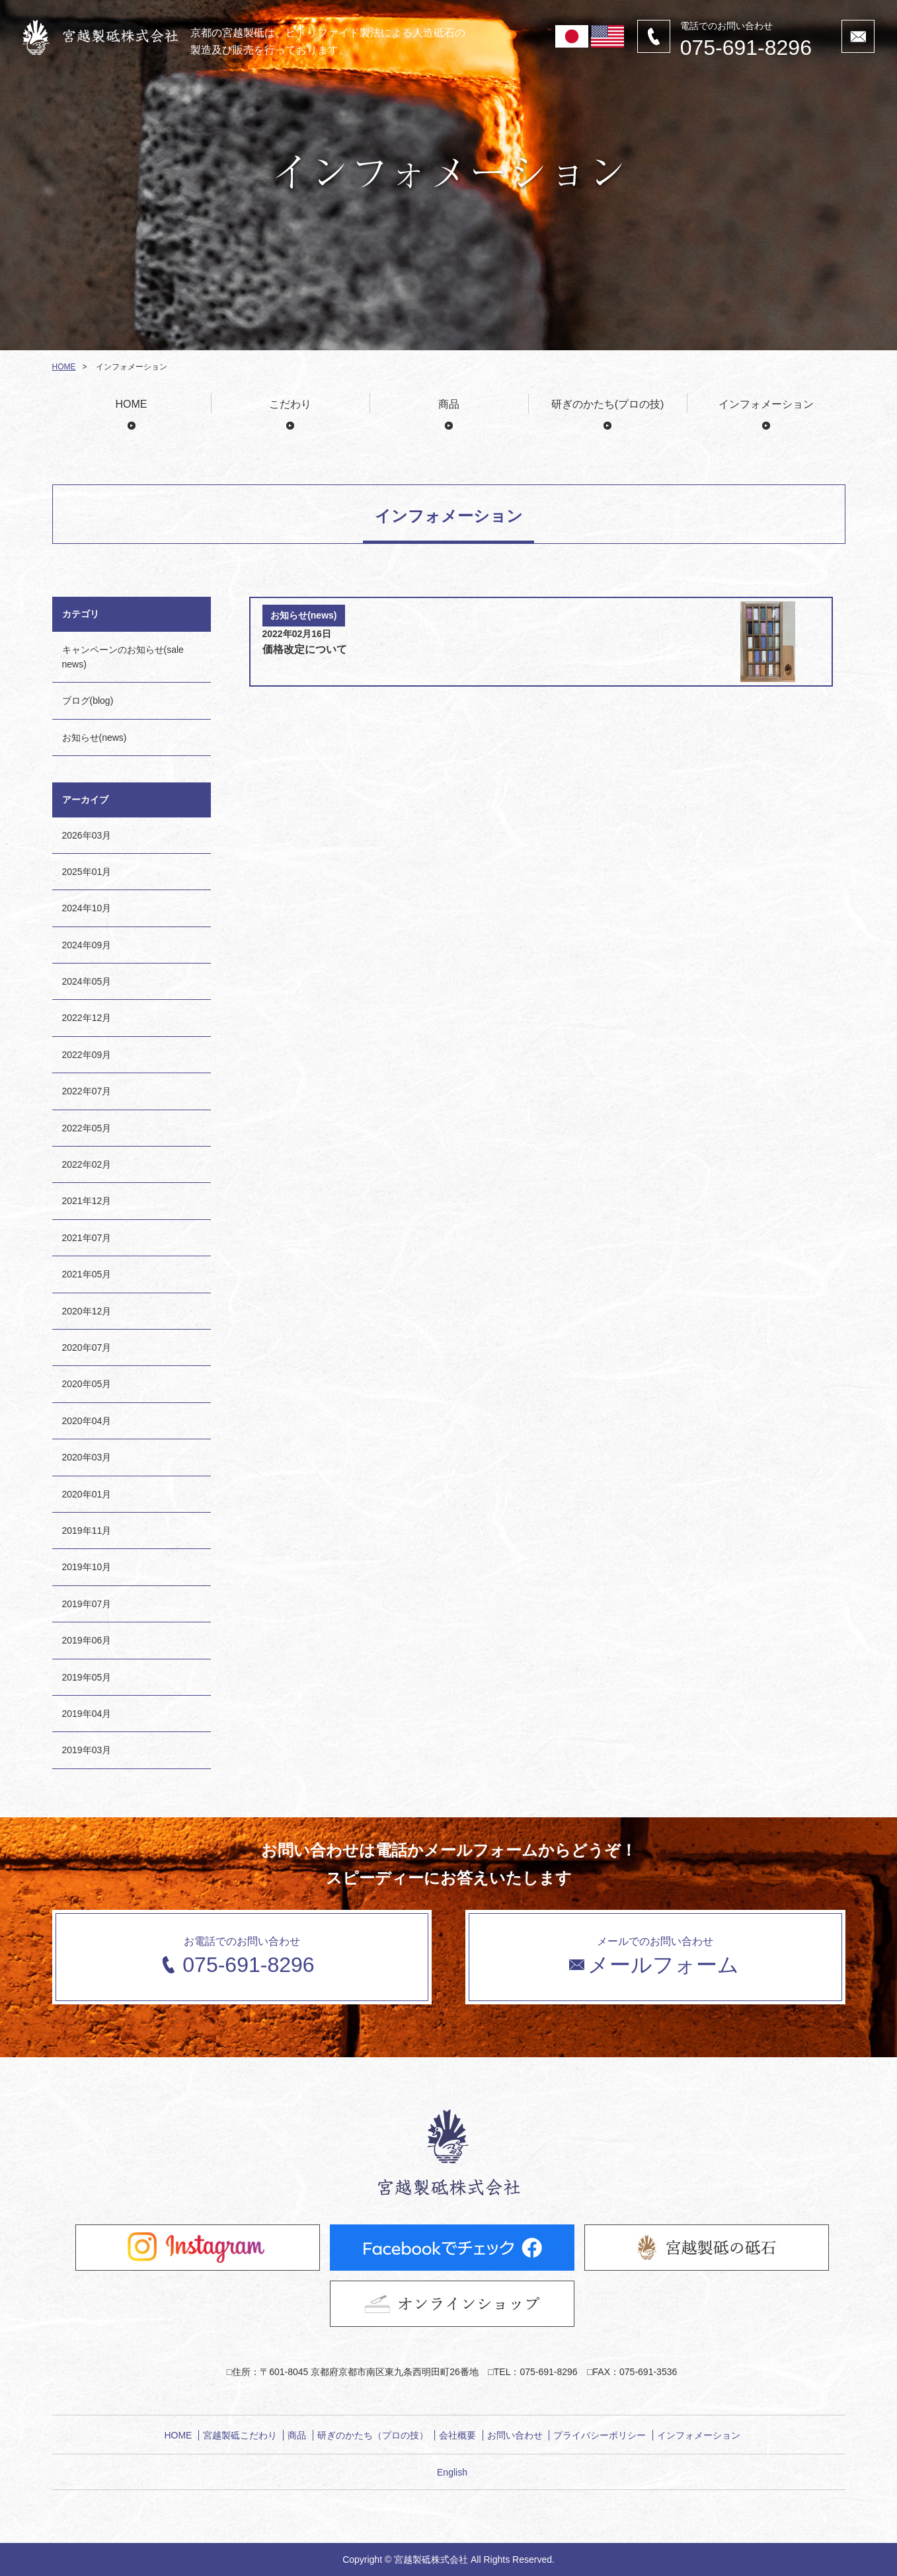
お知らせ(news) (94, 737)
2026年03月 (87, 835)
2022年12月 (87, 1017)
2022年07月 (87, 1091)
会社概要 (457, 2435)
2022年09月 (87, 1054)
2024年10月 (87, 908)
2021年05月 (87, 1274)
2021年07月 (87, 1237)
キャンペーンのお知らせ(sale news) (123, 656)
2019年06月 (87, 1640)
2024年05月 (87, 981)
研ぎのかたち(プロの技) (607, 404)
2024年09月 (87, 945)
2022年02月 (87, 1164)
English (452, 2472)
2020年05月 (87, 1384)
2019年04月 (87, 1713)
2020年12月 (87, 1311)
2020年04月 (87, 1421)
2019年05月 (87, 1677)
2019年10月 (87, 1567)
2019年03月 (87, 1750)
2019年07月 (87, 1604)
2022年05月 (87, 1128)
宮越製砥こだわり (240, 2435)
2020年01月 (87, 1494)
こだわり (290, 404)
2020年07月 (87, 1347)
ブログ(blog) (88, 700)
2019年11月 (87, 1530)
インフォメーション (766, 404)
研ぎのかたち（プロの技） (372, 2435)
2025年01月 (87, 871)
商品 (448, 404)
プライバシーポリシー (599, 2435)
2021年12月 (87, 1200)
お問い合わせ (515, 2435)
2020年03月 (87, 1457)
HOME (64, 366)
